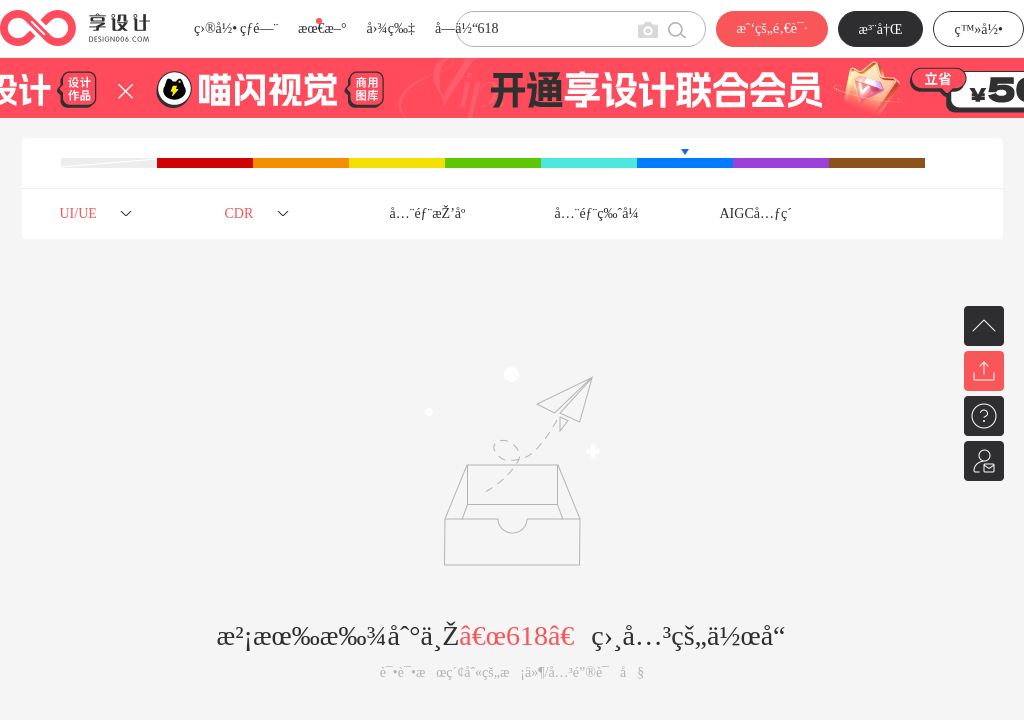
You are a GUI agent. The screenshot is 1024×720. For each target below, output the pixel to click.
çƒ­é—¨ (259, 28)
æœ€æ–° (322, 28)
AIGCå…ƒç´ (758, 213)
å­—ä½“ (456, 28)
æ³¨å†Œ (881, 29)
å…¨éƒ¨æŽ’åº (433, 213)
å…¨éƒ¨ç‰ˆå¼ (602, 213)
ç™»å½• (978, 29)
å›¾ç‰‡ (390, 28)
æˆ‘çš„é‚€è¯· (771, 28)
